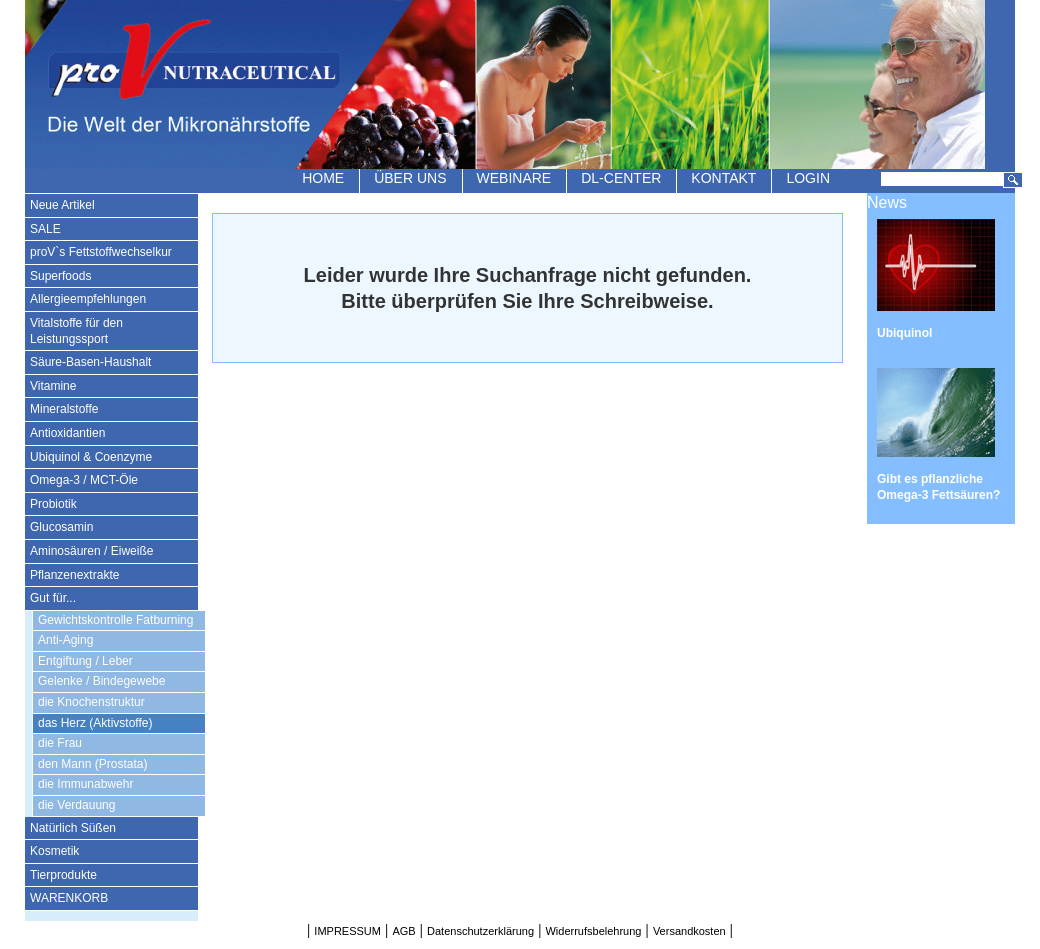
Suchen (1013, 180)
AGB (403, 931)
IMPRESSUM (347, 931)
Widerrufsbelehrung (593, 931)
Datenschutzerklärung (480, 931)
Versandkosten (689, 931)
